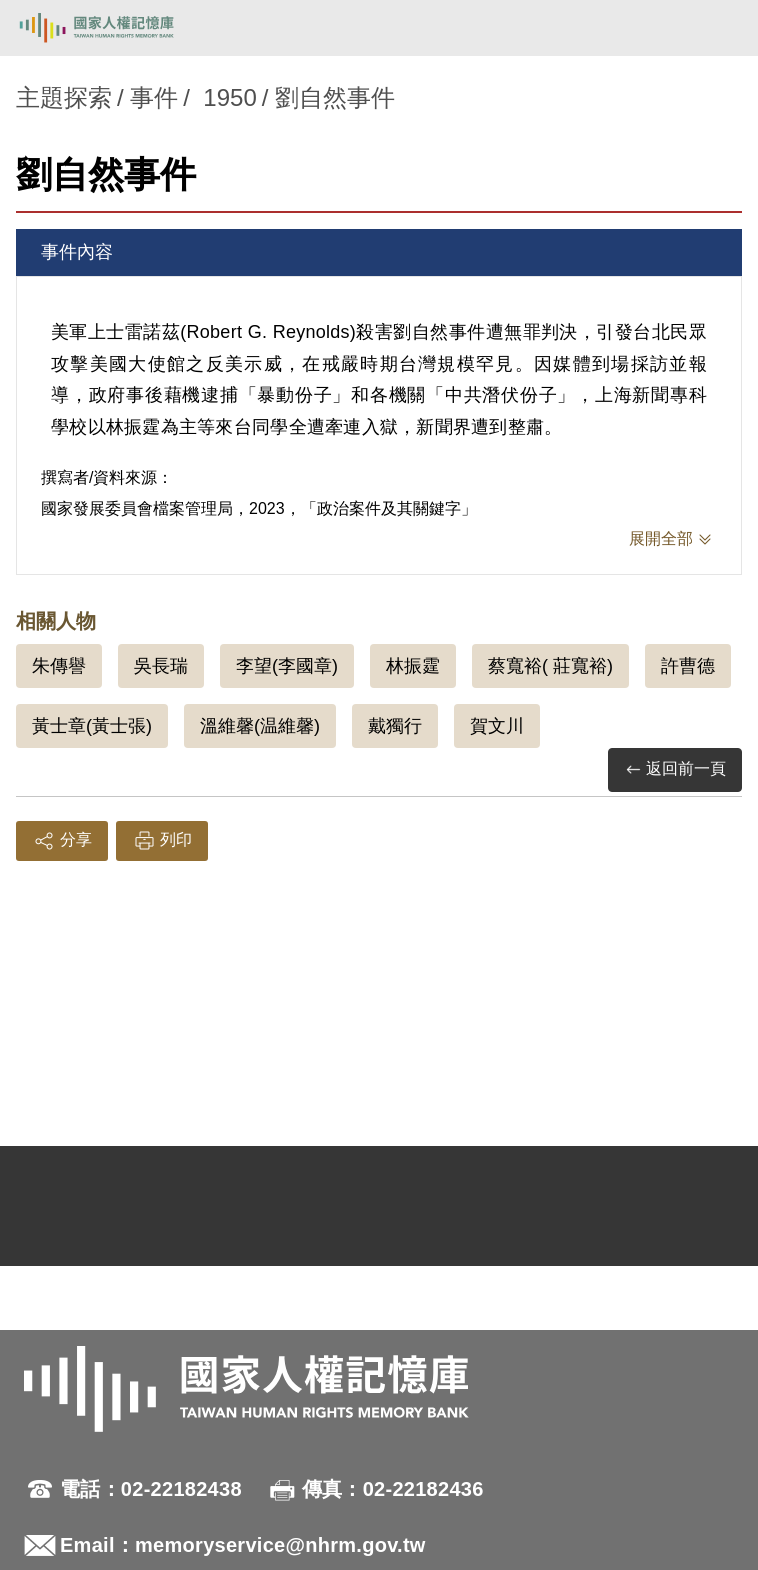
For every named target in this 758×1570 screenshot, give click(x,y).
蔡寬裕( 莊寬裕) (550, 666)
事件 (154, 97)
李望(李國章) (287, 666)
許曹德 (688, 666)
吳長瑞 (161, 666)
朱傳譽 (59, 666)
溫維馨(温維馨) (260, 726)
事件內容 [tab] (77, 252)
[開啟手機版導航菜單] (720, 28)
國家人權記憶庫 (117, 28)
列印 (162, 841)
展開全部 (661, 538)
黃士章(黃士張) (92, 726)
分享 (62, 841)
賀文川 (497, 726)
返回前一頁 (675, 769)
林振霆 (413, 666)
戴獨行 (395, 726)
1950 (229, 97)
